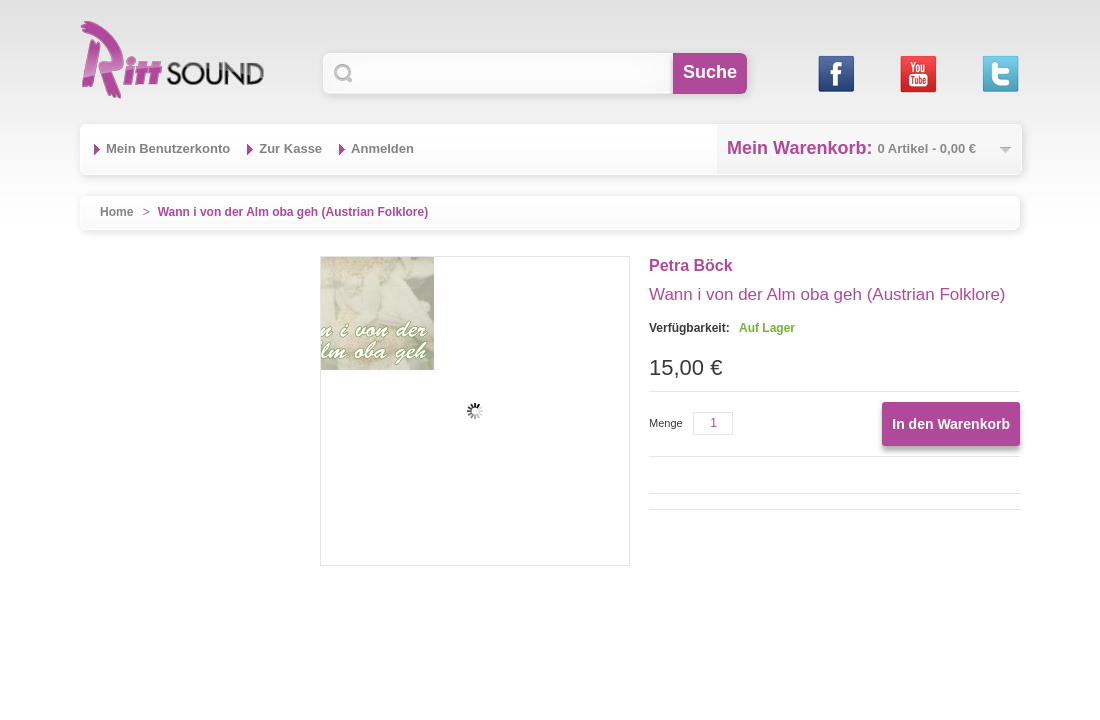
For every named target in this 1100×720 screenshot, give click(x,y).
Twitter (999, 73)
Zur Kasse (290, 148)
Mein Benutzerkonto (168, 148)
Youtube (917, 73)
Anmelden (382, 148)
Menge (666, 423)
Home (116, 212)
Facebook (835, 73)
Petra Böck (691, 265)
